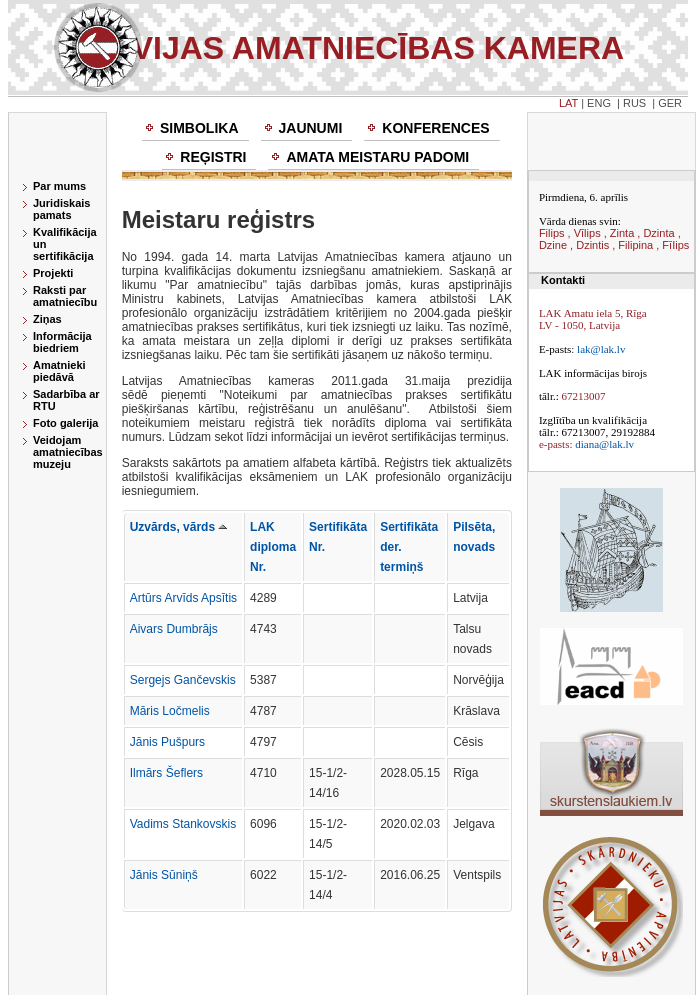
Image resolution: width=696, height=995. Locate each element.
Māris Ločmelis (170, 711)
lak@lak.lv (601, 349)
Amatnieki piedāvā (59, 371)
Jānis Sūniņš (164, 875)
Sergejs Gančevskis (183, 680)
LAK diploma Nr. (273, 547)
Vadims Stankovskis (183, 824)
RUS (634, 103)
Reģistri (213, 157)
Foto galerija (65, 423)
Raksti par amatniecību (65, 296)
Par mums (59, 186)
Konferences (435, 128)
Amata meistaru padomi (377, 157)
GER (670, 103)
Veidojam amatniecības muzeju (68, 452)
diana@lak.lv (604, 444)
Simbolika (199, 128)
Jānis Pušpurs (167, 742)
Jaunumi (311, 128)
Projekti (53, 273)
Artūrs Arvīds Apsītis (183, 598)
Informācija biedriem (62, 342)
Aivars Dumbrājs (174, 629)
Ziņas (47, 319)
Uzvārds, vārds (179, 527)
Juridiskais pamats (61, 209)
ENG (599, 103)
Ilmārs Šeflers (166, 773)
